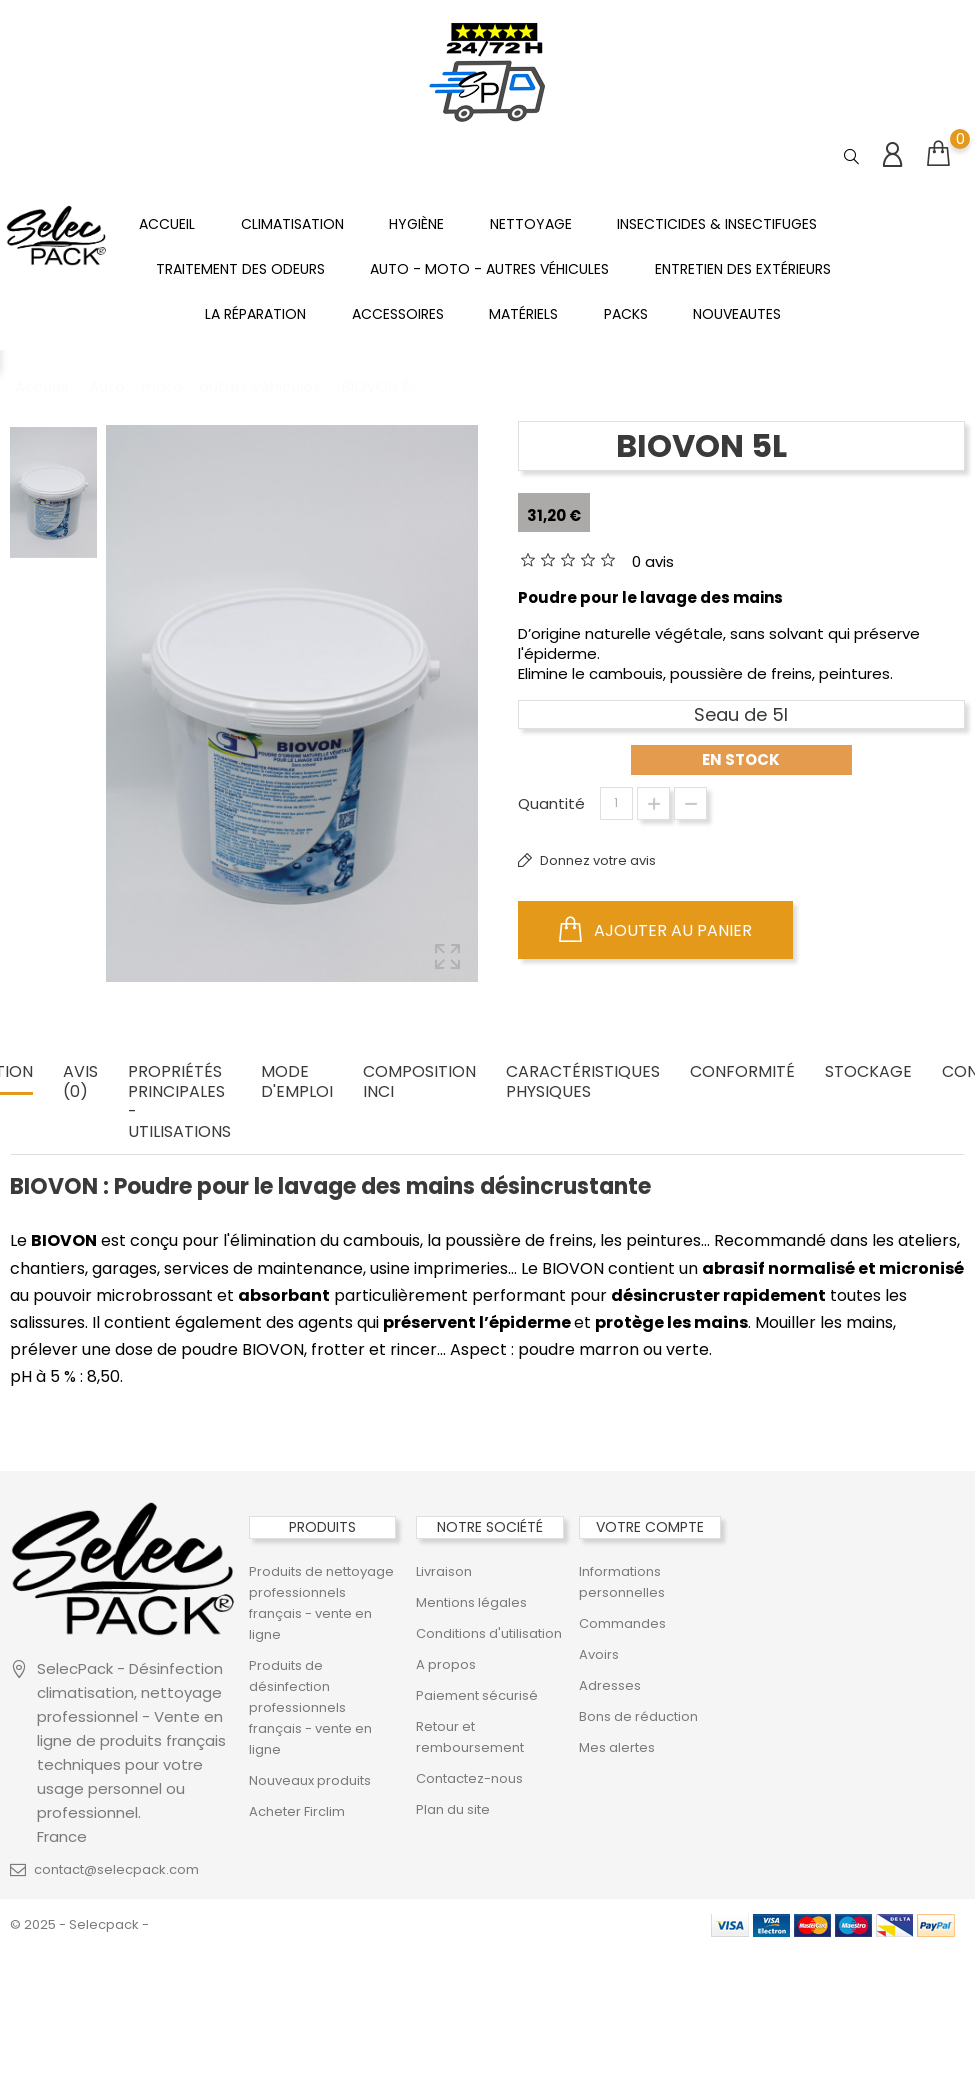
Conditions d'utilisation (489, 1633)
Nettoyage (531, 224)
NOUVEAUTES (737, 314)
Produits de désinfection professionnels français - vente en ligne (310, 1707)
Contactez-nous (469, 1778)
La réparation (255, 314)
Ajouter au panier (655, 930)
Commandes (622, 1623)
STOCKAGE (868, 1072)
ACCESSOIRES (398, 314)
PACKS (626, 314)
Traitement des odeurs (240, 269)
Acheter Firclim (297, 1811)
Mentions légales (471, 1602)
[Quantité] (616, 803)
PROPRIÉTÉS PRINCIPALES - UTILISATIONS (179, 1102)
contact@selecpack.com (116, 1869)
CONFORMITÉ (742, 1072)
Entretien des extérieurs (743, 269)
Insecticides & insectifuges (717, 224)
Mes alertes (617, 1747)
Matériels (523, 314)
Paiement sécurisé (477, 1695)
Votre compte (650, 1527)
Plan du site (453, 1809)
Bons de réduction (638, 1716)
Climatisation (292, 224)
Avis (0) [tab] (80, 1082)
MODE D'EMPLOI (297, 1082)
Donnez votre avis (596, 860)
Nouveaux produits (310, 1780)
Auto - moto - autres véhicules (489, 269)
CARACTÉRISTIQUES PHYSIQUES (583, 1082)
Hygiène (416, 224)
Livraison (444, 1571)
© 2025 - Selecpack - (79, 1924)
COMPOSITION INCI (419, 1082)
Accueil (167, 224)
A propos (446, 1664)
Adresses (610, 1685)
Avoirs (599, 1654)
